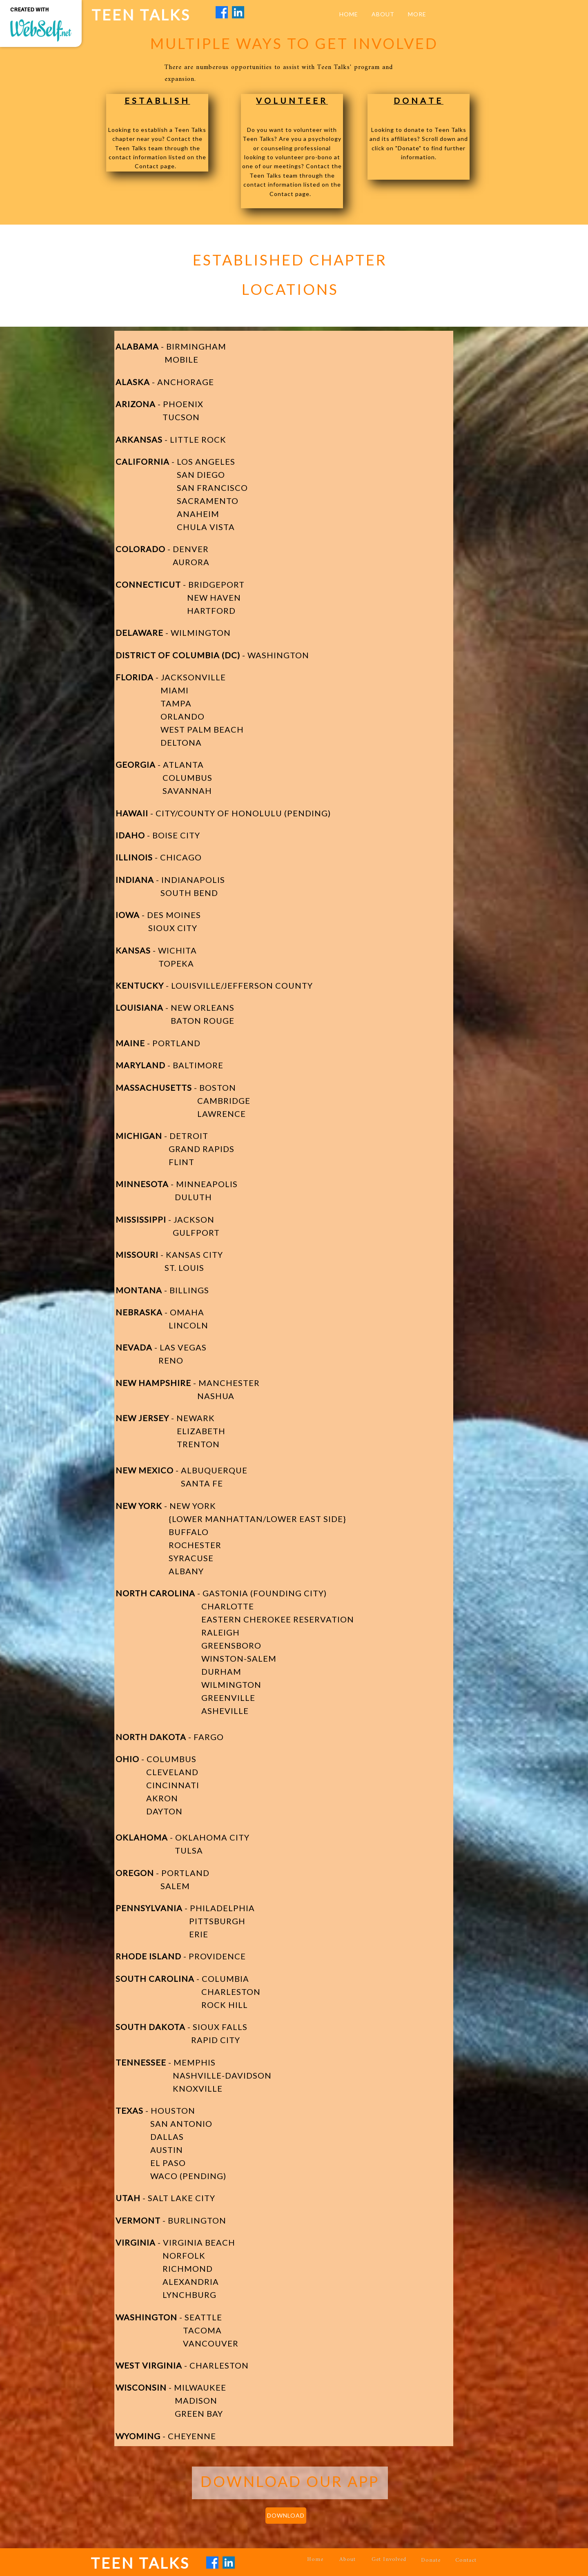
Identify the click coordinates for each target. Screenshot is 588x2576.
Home (315, 2559)
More (417, 14)
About (347, 2559)
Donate (431, 2560)
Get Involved (389, 2559)
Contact (466, 2560)
